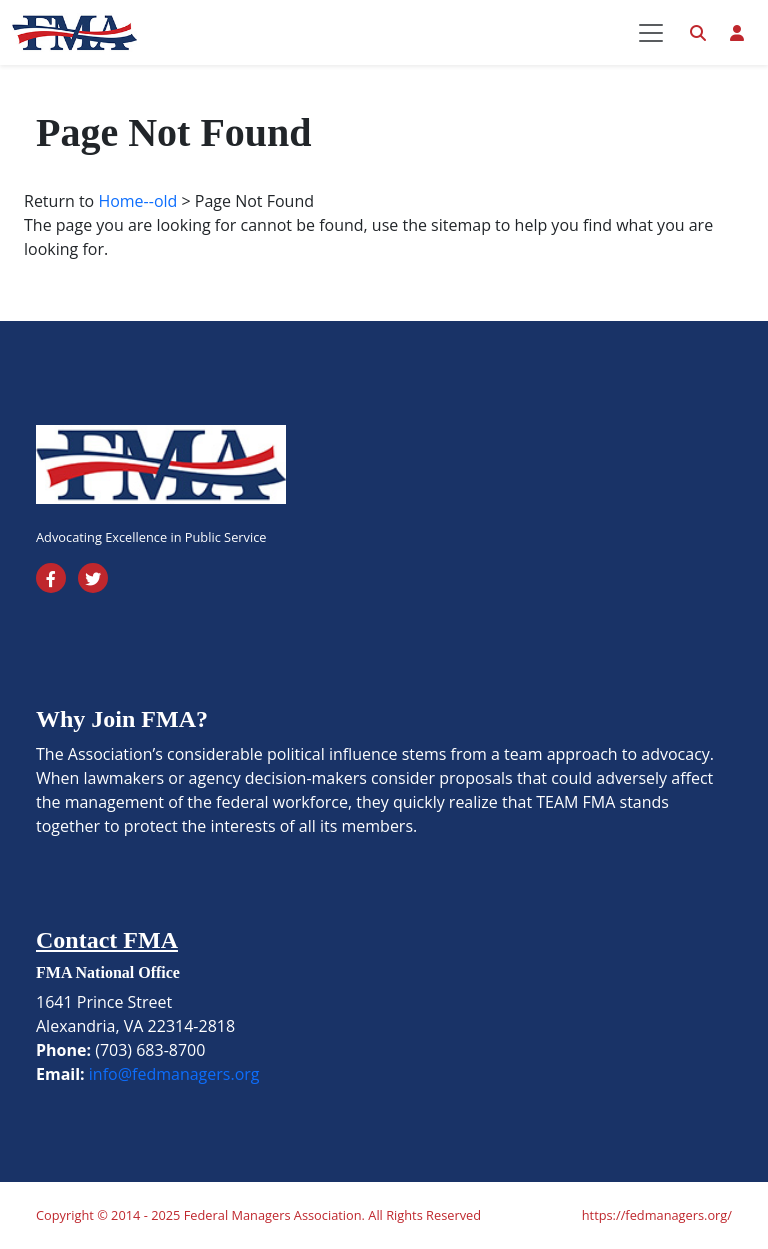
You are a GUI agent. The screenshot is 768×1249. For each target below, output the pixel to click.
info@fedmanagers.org (174, 1074)
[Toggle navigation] (651, 33)
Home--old (137, 201)
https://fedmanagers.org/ (657, 1215)
